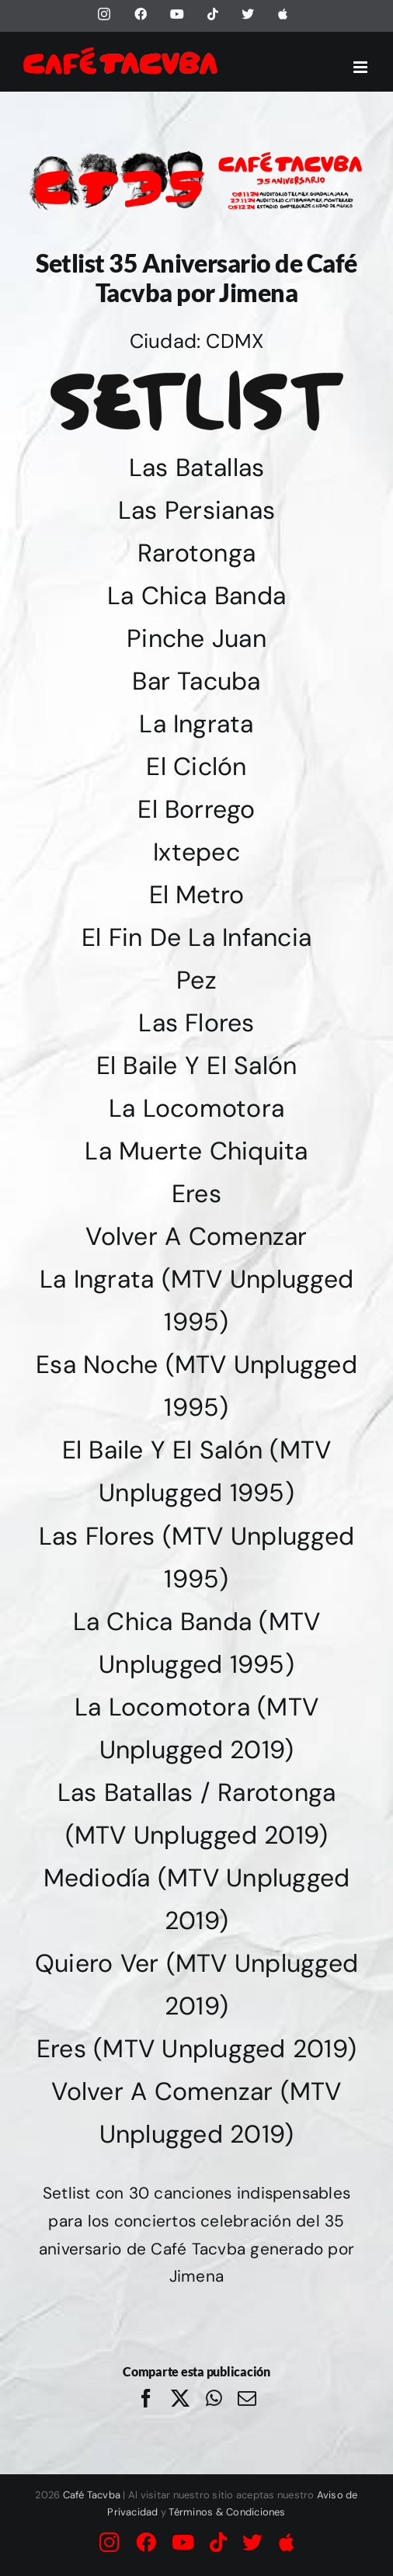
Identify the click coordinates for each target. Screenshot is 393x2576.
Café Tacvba (92, 2494)
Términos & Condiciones (227, 2512)
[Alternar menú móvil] (361, 67)
